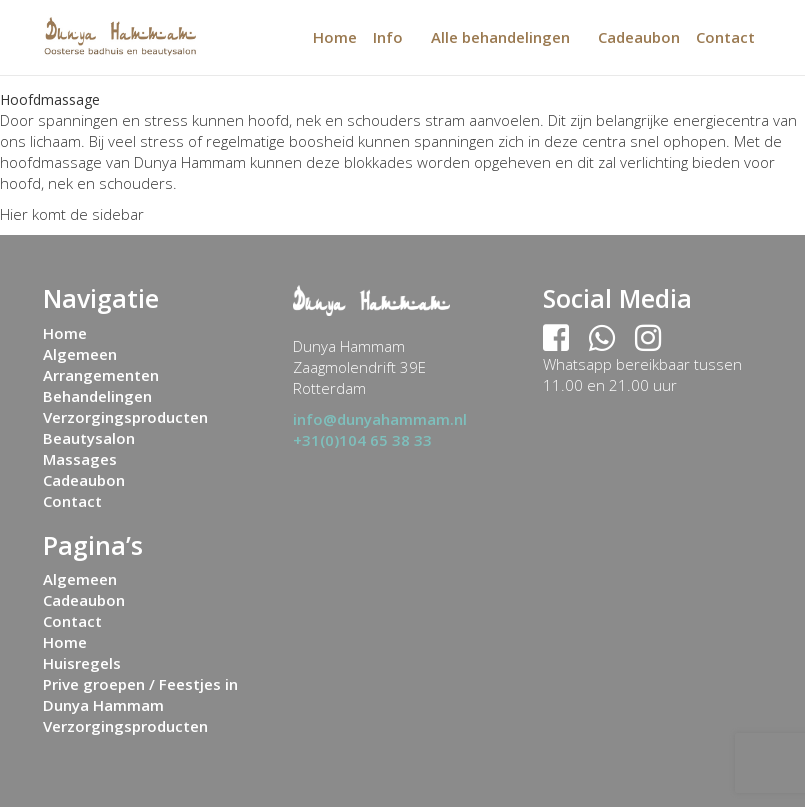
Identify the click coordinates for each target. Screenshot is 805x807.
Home (335, 37)
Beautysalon (89, 438)
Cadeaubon (639, 37)
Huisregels (82, 663)
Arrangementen (101, 375)
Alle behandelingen (500, 37)
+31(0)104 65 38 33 (362, 440)
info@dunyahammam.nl (380, 419)
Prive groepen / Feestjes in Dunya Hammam (140, 694)
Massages (80, 459)
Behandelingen (97, 396)
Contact (725, 37)
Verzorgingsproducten (125, 417)
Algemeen (80, 354)
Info (388, 37)
